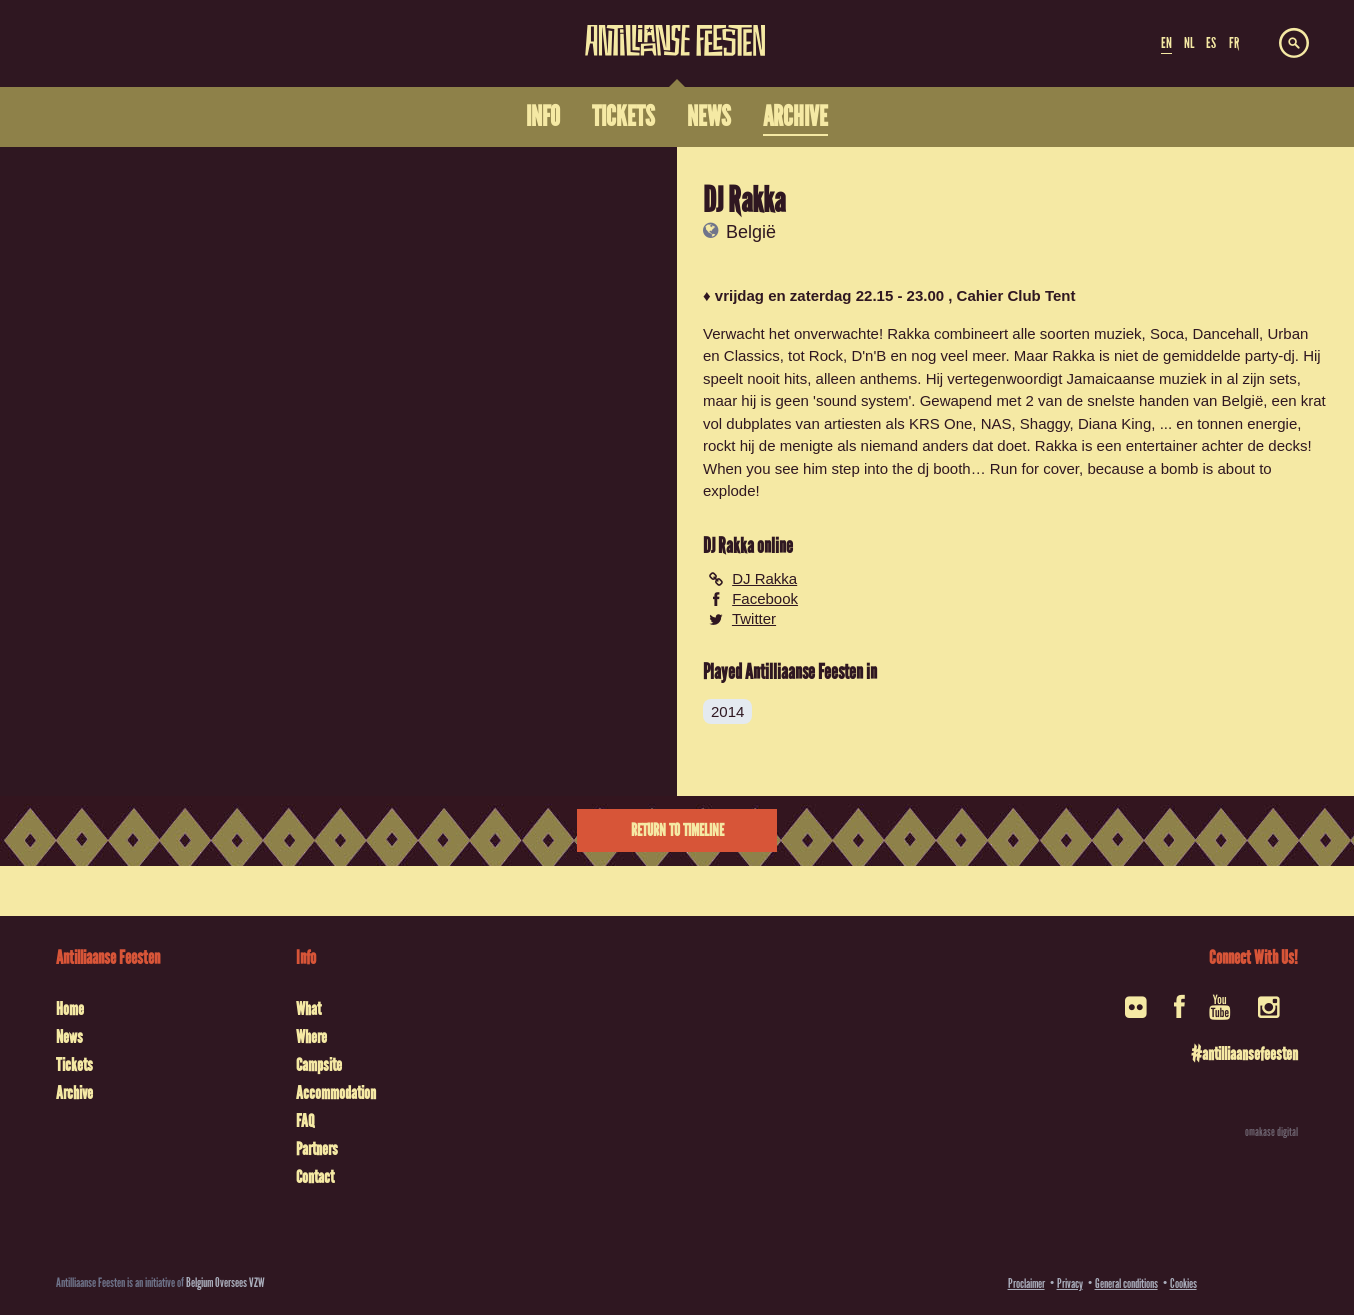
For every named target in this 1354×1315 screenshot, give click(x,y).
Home (70, 1009)
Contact (315, 1177)
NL (1189, 43)
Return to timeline (677, 830)
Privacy (1070, 1283)
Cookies (1183, 1283)
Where (311, 1037)
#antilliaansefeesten (1244, 1054)
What (308, 1009)
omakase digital (1271, 1132)
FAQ (305, 1121)
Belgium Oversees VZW (225, 1282)
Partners (317, 1149)
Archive (74, 1093)
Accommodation (336, 1093)
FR (1234, 43)
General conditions (1126, 1283)
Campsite (319, 1065)
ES (1211, 43)
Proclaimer (1026, 1283)
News (69, 1037)
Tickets (74, 1065)
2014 (727, 711)
